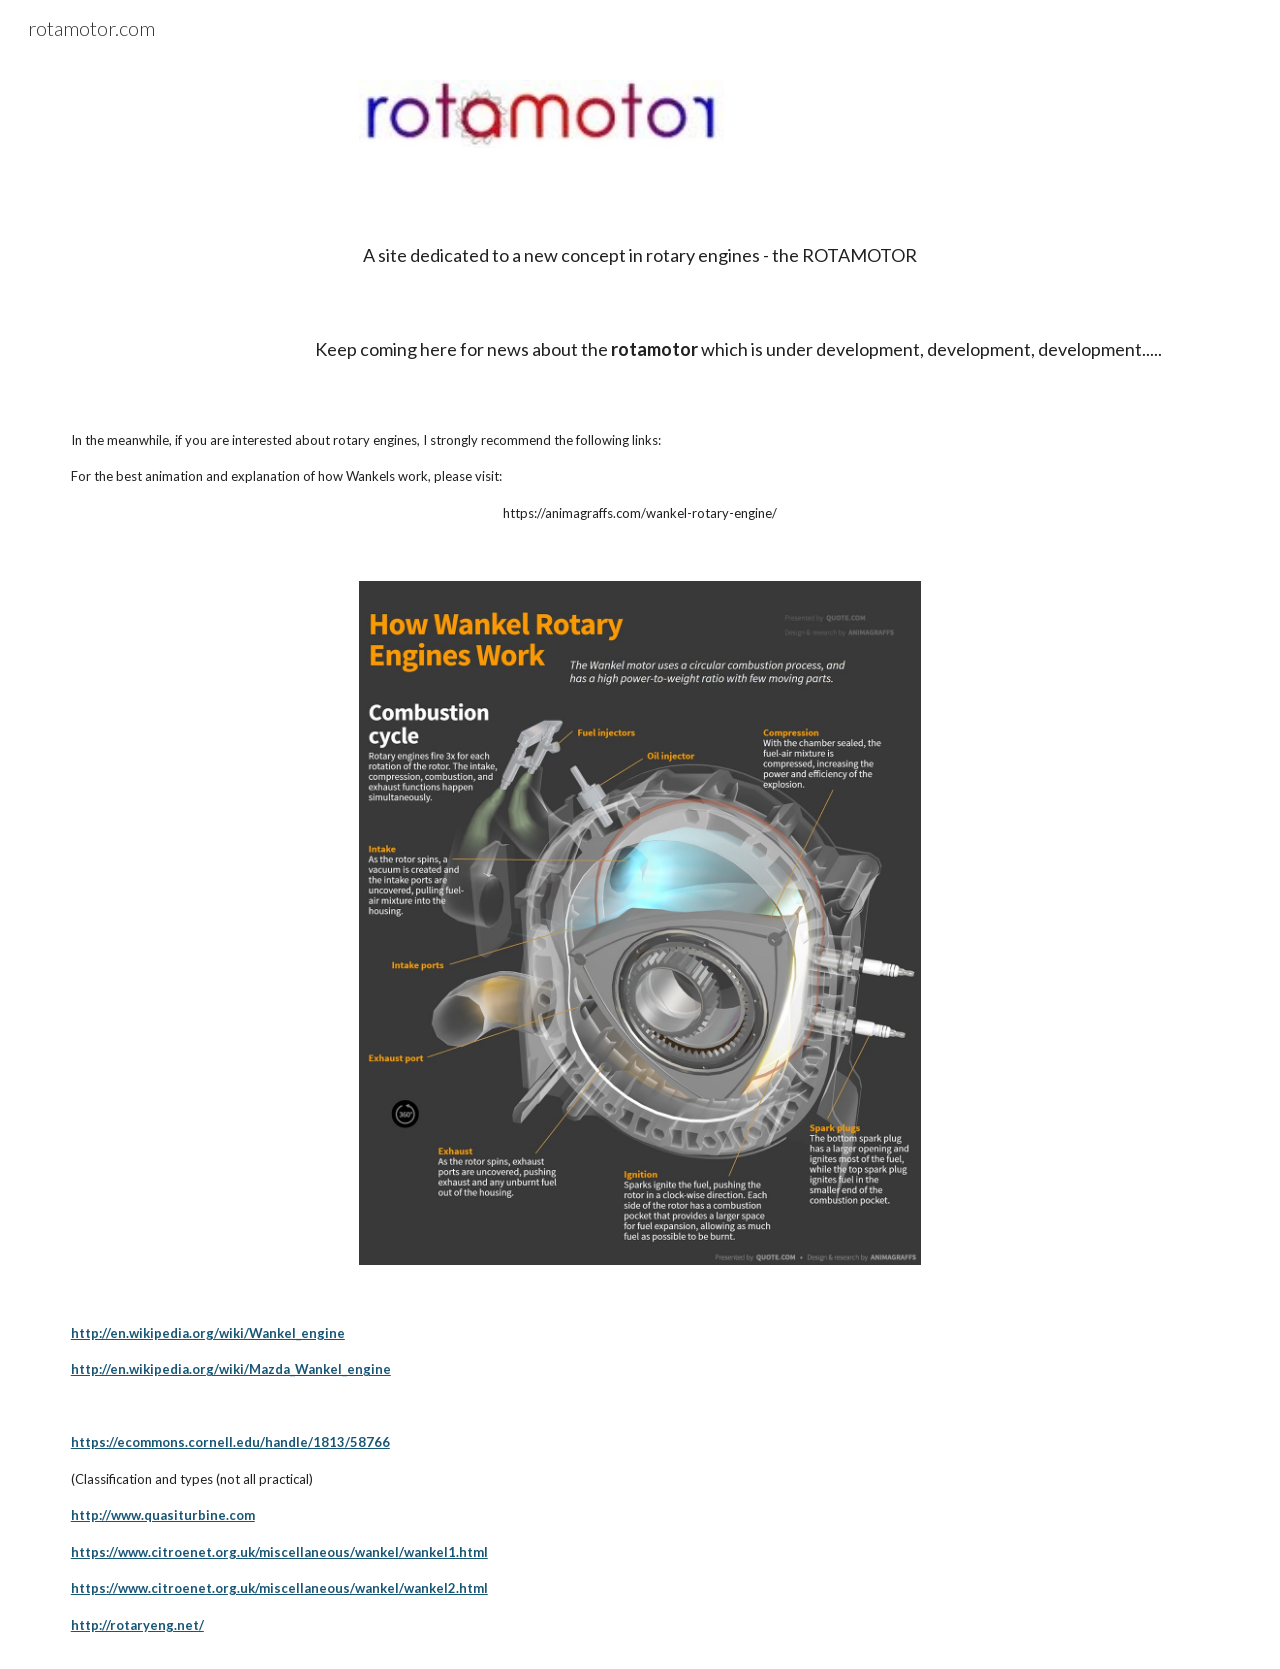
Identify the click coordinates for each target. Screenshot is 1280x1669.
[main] (640, 237)
